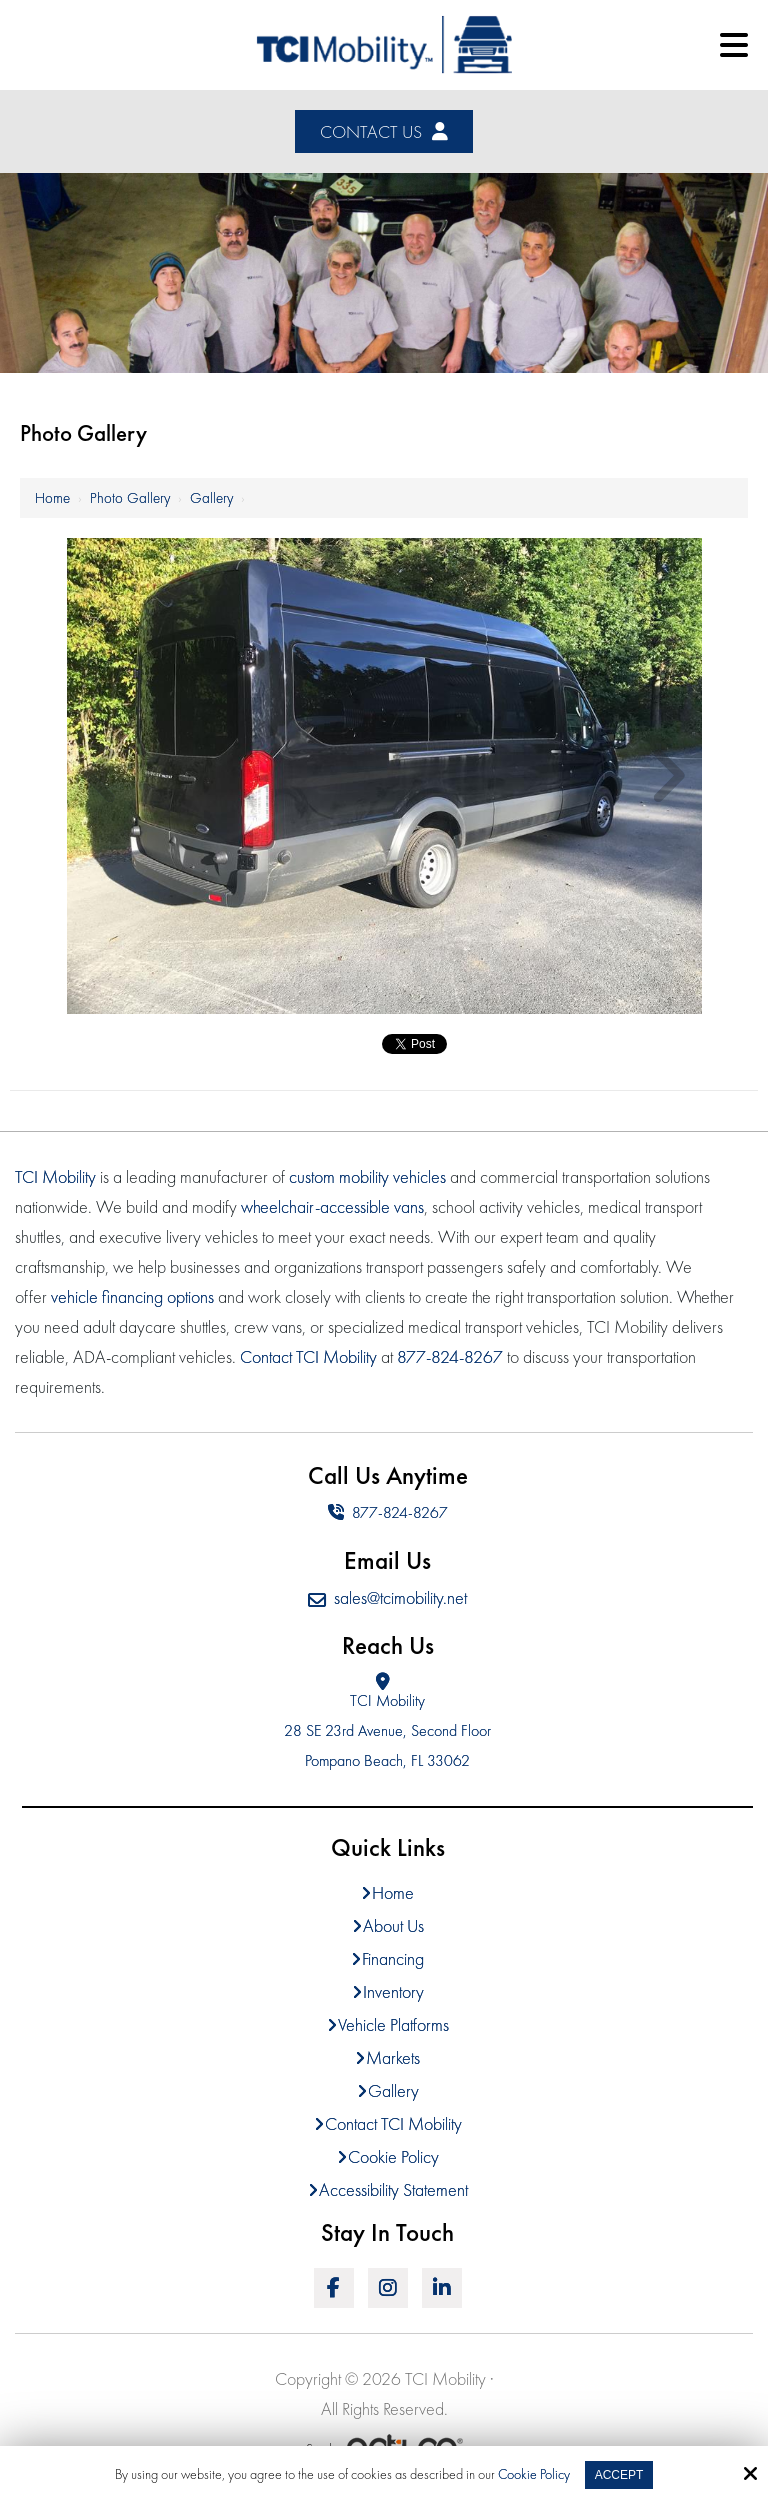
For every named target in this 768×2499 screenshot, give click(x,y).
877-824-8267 (388, 1512)
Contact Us (384, 131)
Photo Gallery (130, 498)
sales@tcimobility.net (387, 1597)
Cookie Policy (534, 2474)
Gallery (211, 498)
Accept (619, 2475)
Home (52, 498)
